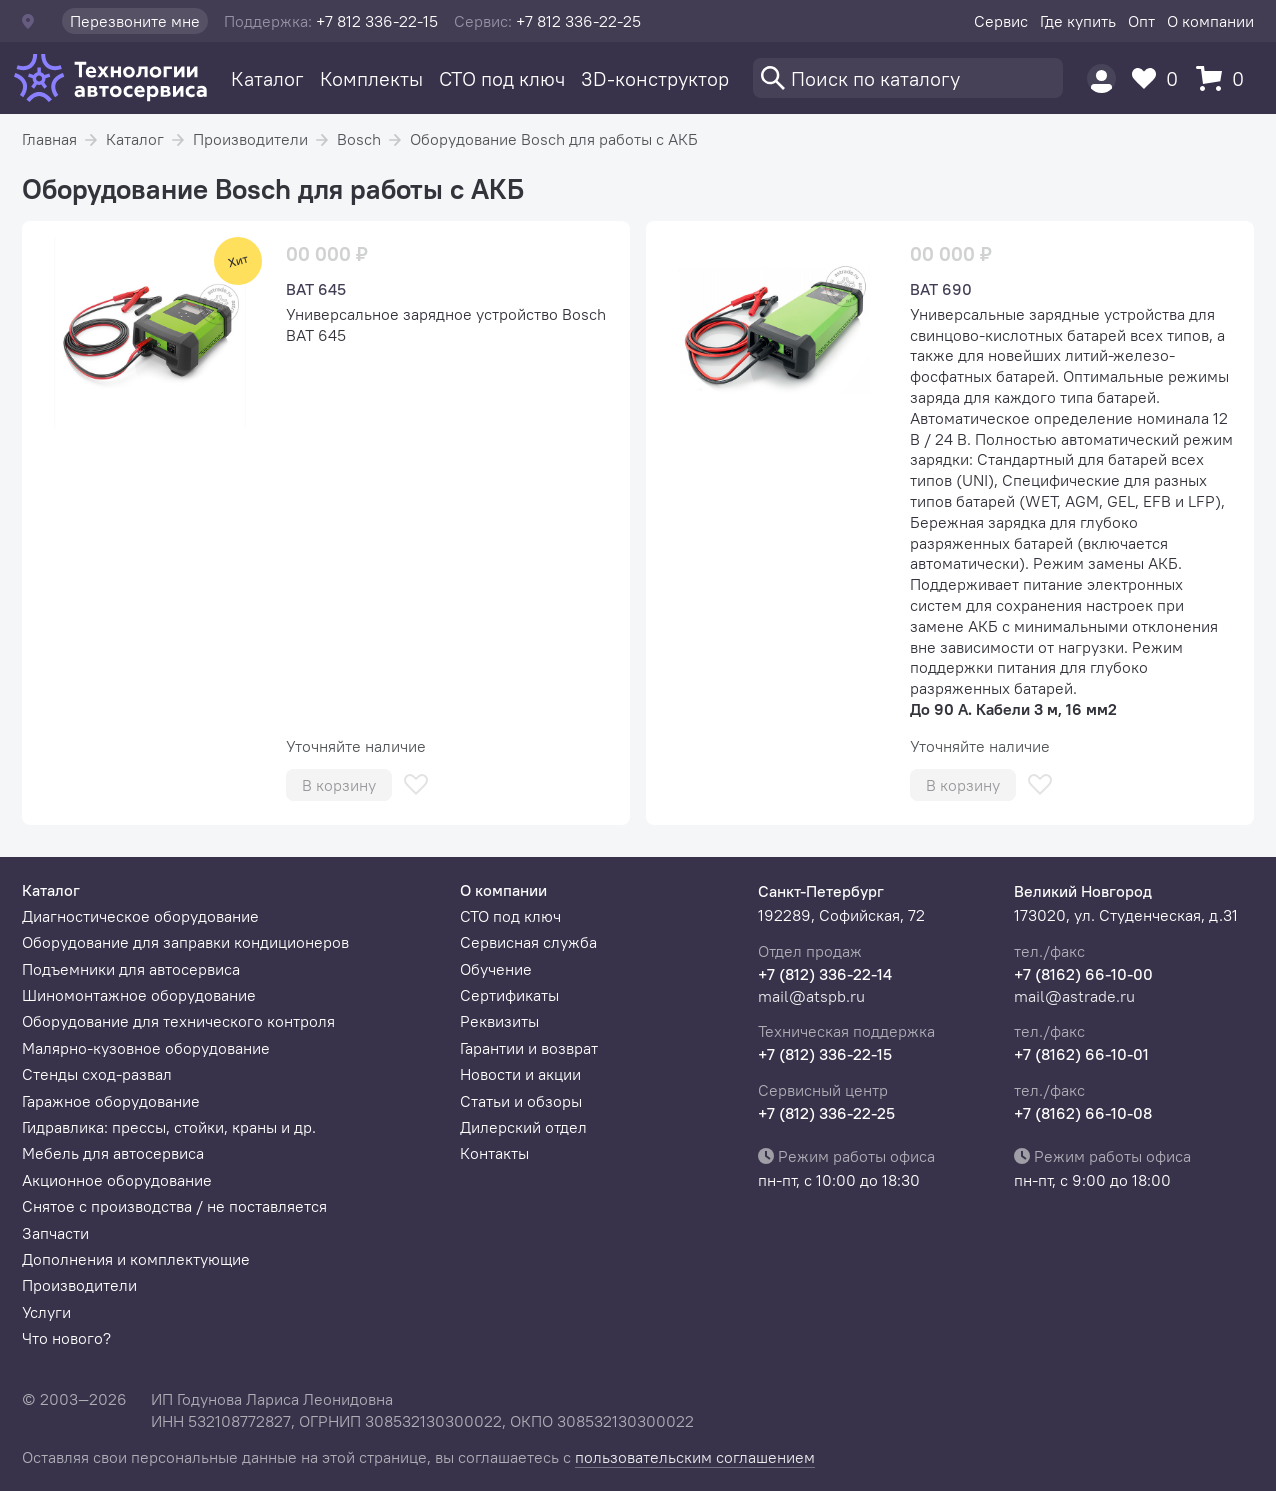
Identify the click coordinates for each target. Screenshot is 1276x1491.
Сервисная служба (528, 942)
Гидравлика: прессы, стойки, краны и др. (169, 1127)
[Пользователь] (1101, 78)
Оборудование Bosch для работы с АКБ (554, 139)
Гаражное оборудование (111, 1101)
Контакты (494, 1153)
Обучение (496, 969)
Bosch (359, 139)
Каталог (267, 78)
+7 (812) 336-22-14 (825, 974)
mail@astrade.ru (1074, 996)
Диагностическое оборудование (140, 916)
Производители (250, 139)
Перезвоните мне (135, 21)
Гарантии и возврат (529, 1048)
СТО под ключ (502, 78)
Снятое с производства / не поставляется (174, 1206)
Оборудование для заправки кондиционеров (185, 942)
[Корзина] (1225, 78)
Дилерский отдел (523, 1127)
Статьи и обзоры (521, 1101)
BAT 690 (941, 289)
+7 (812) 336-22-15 (825, 1054)
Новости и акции (520, 1074)
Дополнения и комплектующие (136, 1259)
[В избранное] (416, 784)
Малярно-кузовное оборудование (146, 1048)
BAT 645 (316, 289)
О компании (1210, 21)
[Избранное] (1160, 78)
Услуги (46, 1312)
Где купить (1078, 21)
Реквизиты (499, 1021)
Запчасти (55, 1233)
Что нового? (66, 1338)
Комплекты (371, 78)
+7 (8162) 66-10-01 (1081, 1054)
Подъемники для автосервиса (131, 969)
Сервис (1001, 21)
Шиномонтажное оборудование (139, 995)
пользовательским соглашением (695, 1457)
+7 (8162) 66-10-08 (1083, 1113)
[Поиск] (908, 78)
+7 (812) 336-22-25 (826, 1113)
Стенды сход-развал (97, 1074)
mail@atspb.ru (811, 996)
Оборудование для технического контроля (178, 1021)
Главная (49, 139)
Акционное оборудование (117, 1180)
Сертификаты (509, 995)
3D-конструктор (655, 78)
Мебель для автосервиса (113, 1153)
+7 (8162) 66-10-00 (1083, 974)
